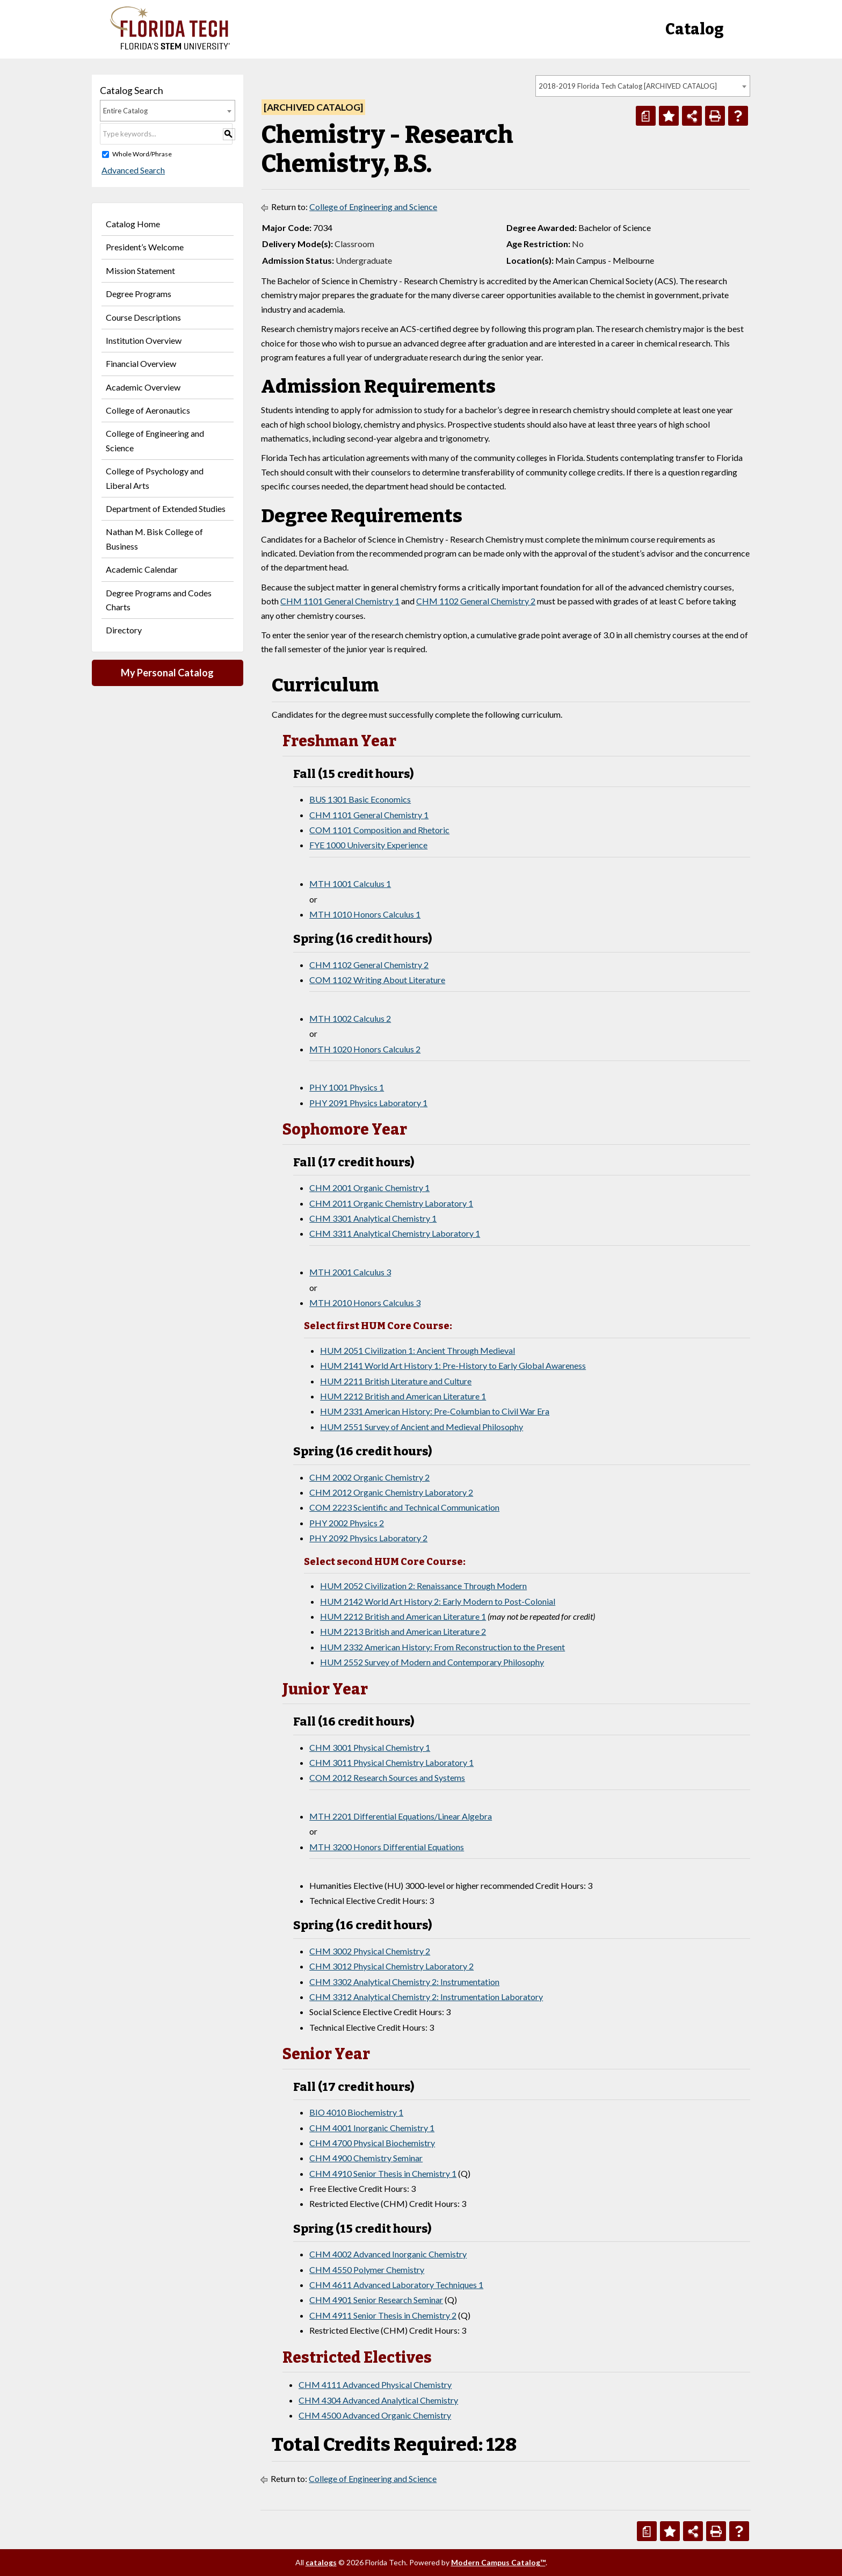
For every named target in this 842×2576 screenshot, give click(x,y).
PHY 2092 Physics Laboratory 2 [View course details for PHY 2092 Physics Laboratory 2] (368, 1538)
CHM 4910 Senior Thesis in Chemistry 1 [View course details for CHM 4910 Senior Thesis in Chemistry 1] (382, 2173)
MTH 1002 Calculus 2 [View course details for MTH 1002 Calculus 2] (350, 1018)
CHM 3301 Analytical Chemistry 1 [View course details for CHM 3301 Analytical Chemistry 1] (373, 1218)
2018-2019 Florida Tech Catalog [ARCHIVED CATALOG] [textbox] (628, 86)
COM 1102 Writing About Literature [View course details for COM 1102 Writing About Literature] (377, 980)
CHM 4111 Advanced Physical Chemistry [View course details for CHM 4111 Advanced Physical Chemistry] (375, 2384)
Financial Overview (141, 363)
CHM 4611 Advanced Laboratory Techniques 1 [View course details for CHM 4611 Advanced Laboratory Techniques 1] (396, 2284)
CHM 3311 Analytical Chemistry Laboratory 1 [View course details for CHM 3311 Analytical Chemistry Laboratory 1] (394, 1233)
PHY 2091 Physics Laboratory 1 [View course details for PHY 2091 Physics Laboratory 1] (368, 1103)
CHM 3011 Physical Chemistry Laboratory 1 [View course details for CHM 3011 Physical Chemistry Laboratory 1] (391, 1762)
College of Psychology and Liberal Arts (155, 478)
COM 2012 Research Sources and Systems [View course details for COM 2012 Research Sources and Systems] (387, 1777)
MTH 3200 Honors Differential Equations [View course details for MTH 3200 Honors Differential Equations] (386, 1847)
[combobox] (642, 86)
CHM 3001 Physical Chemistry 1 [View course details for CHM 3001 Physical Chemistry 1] (369, 1747)
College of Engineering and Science (155, 440)
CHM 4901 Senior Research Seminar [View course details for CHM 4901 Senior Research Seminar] (376, 2299)
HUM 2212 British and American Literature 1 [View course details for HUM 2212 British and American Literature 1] (403, 1396)
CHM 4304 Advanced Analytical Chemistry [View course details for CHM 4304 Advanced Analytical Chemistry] (378, 2400)
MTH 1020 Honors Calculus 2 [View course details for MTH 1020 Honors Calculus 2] (364, 1049)
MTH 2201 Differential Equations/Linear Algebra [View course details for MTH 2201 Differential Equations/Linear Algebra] (400, 1816)
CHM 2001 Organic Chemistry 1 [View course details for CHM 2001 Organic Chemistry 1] (369, 1187)
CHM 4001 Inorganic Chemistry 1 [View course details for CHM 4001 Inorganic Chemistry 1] (371, 2128)
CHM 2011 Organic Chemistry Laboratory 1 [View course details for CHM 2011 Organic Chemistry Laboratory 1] (391, 1203)
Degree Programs (138, 293)
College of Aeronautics (148, 410)
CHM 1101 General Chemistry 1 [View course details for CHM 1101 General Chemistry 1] (340, 601)
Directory (124, 630)
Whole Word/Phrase (142, 154)
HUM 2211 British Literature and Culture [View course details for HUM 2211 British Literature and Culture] (395, 1381)
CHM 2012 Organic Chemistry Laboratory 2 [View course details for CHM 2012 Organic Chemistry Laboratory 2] (391, 1492)
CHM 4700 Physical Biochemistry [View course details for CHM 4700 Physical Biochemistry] (372, 2143)
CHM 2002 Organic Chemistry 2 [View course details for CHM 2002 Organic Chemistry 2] (369, 1477)
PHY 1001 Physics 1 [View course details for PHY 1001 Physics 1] (346, 1087)
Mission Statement (140, 270)
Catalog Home (133, 224)
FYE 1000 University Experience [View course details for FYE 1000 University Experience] (368, 845)
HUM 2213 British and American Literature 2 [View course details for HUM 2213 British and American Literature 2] (403, 1631)
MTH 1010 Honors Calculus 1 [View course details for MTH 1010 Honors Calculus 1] (364, 914)
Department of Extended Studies (166, 508)
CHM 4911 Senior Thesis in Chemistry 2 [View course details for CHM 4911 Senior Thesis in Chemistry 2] (382, 2315)
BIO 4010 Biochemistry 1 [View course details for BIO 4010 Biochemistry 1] (356, 2112)
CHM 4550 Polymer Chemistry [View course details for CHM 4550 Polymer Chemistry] (366, 2269)
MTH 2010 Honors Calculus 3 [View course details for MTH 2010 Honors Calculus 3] (364, 1302)
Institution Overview (144, 340)
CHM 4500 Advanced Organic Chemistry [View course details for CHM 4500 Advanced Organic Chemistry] (375, 2415)
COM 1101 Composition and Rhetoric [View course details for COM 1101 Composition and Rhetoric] (379, 830)
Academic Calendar (142, 569)
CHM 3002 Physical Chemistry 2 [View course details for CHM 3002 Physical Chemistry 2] (369, 1951)
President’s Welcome (145, 247)
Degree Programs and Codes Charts (159, 600)
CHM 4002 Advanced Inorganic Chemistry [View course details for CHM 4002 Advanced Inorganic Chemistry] (388, 2254)
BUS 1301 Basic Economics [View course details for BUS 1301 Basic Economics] (360, 799)
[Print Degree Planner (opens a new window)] (646, 116)
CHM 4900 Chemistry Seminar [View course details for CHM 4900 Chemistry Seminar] (366, 2158)
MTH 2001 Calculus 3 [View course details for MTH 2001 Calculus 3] (350, 1272)
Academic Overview (143, 387)
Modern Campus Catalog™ (498, 2562)
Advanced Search (131, 170)
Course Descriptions (143, 317)
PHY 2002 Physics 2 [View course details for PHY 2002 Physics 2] (346, 1523)
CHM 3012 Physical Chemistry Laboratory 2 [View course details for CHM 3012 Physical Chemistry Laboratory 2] (391, 1966)
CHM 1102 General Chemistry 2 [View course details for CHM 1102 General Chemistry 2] (475, 601)
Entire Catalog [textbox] (125, 110)
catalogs (321, 2562)
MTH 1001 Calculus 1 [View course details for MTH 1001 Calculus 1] (350, 883)
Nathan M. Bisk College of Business (154, 538)
